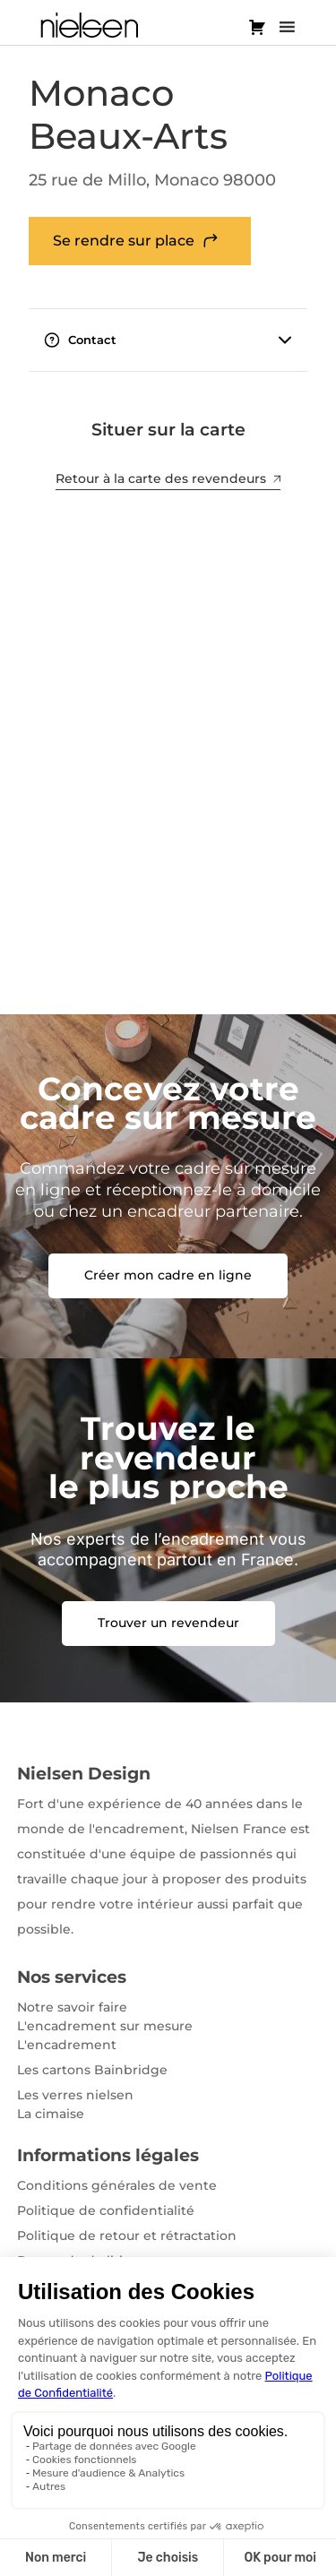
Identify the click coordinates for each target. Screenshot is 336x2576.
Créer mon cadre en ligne (168, 1275)
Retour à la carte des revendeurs (168, 478)
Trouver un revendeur (168, 1623)
